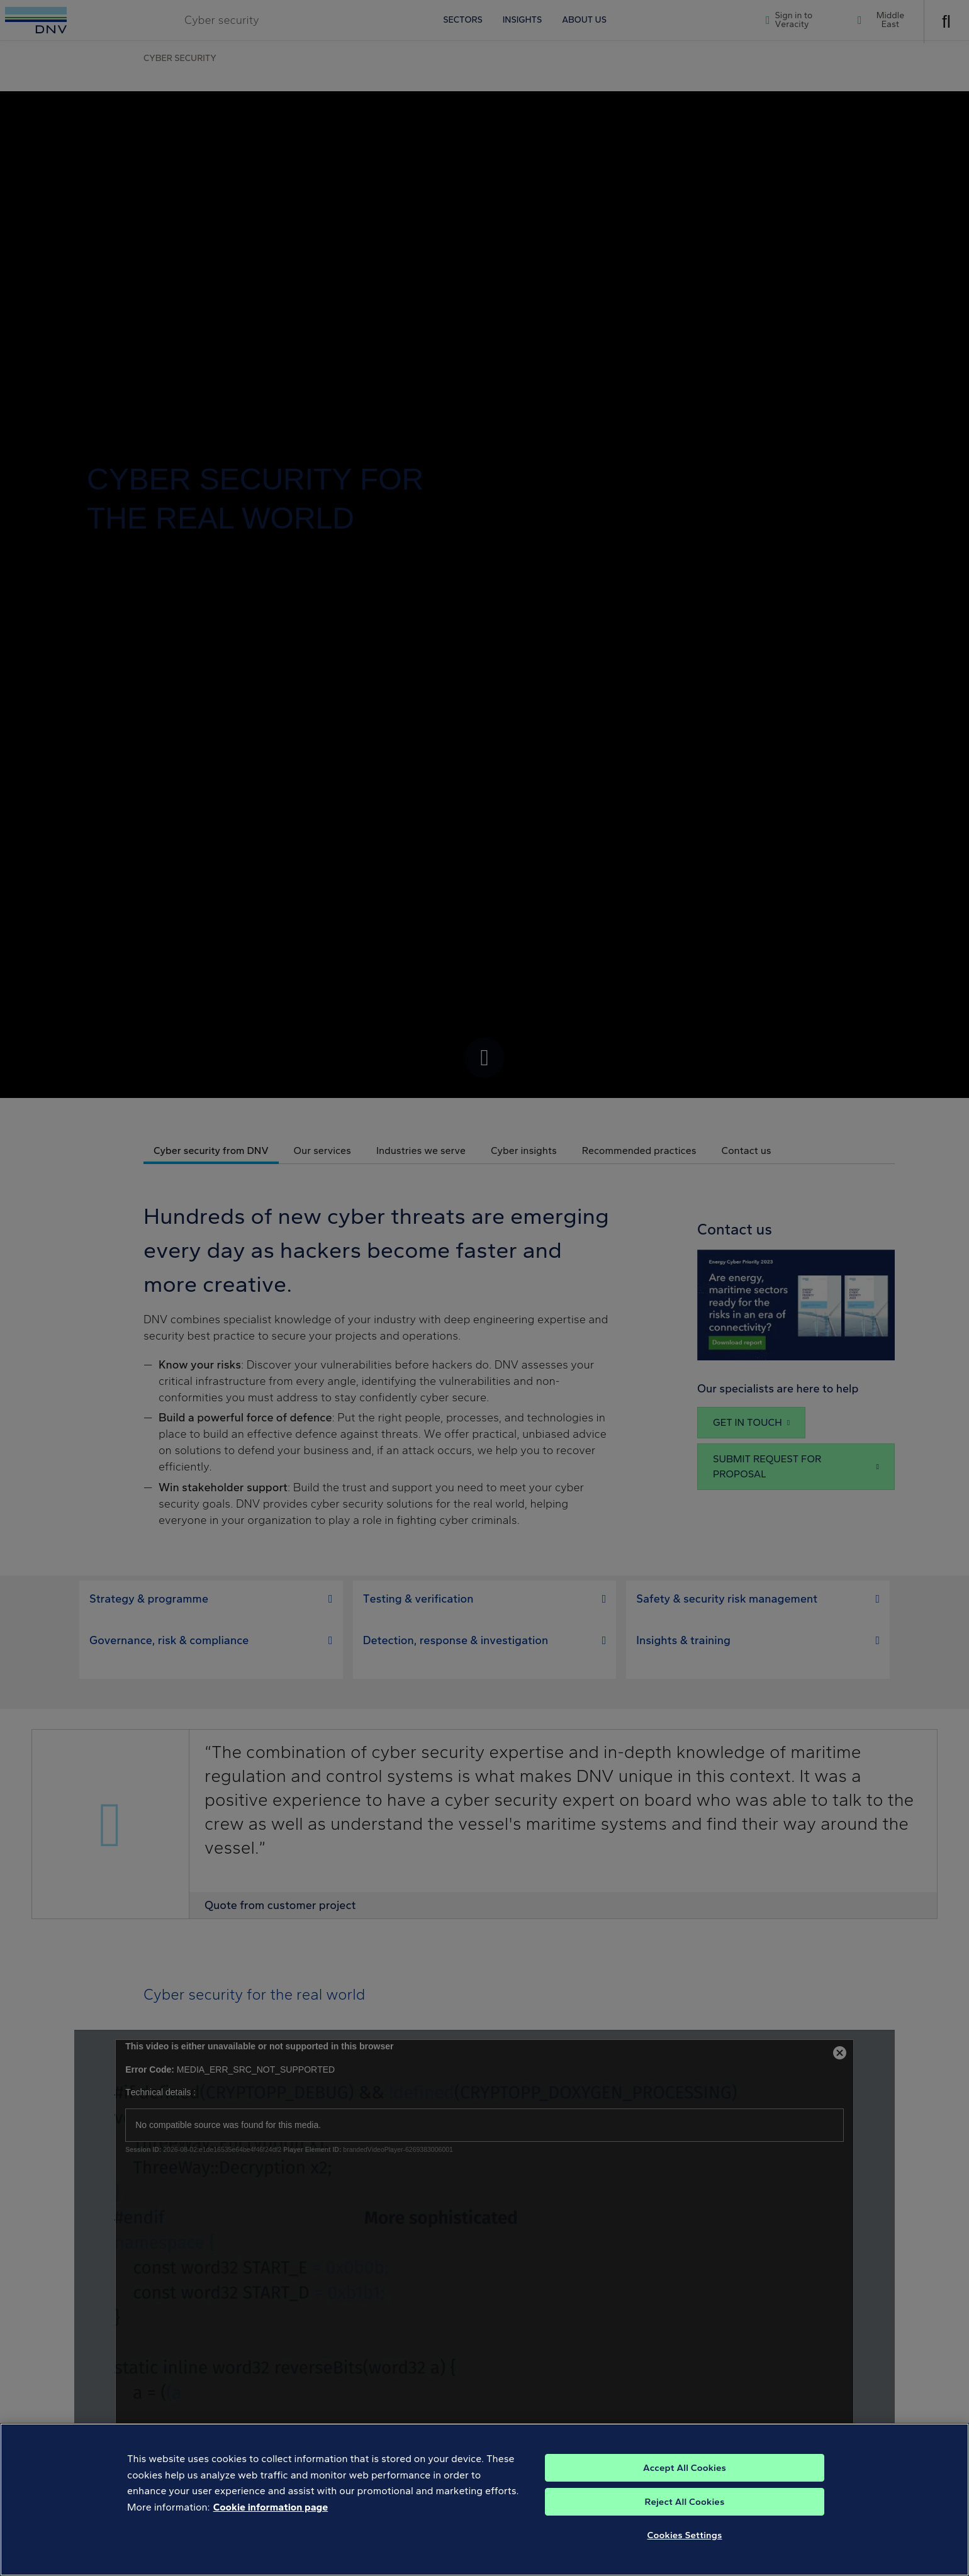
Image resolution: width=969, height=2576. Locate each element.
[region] (484, 2499)
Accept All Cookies (684, 2467)
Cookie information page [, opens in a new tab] (270, 2507)
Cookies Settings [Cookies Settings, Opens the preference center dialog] (684, 2535)
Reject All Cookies (685, 2501)
